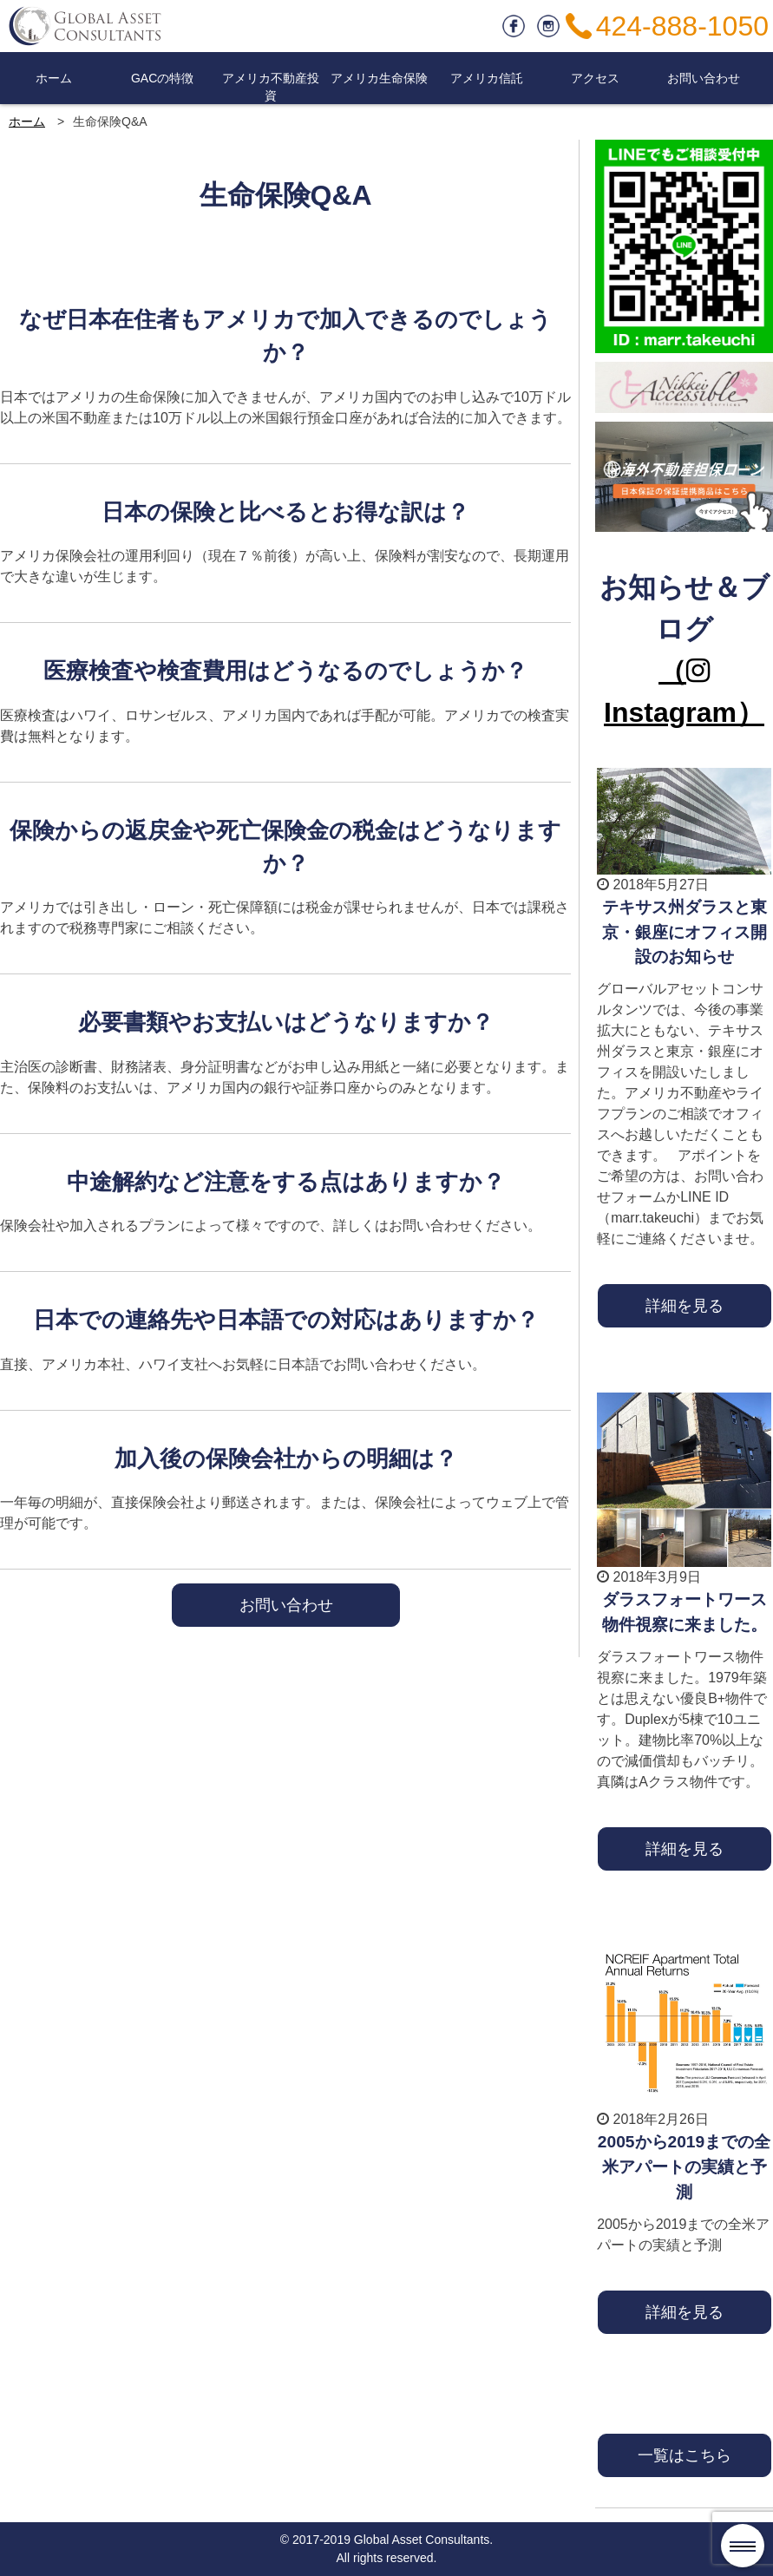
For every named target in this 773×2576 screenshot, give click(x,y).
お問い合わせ (703, 78)
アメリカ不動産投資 (270, 86)
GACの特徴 (162, 78)
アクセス (595, 78)
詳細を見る (684, 1305)
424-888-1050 (682, 26)
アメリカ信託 (486, 78)
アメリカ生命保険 (379, 78)
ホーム (54, 78)
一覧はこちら (684, 2455)
